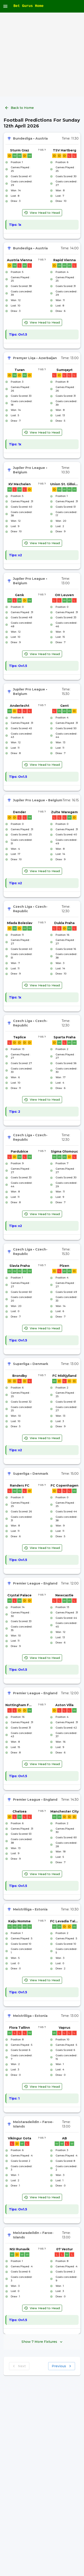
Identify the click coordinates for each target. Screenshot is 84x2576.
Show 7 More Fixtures (42, 2342)
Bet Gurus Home (28, 6)
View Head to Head (42, 212)
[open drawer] (5, 6)
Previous (61, 2366)
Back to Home (20, 108)
